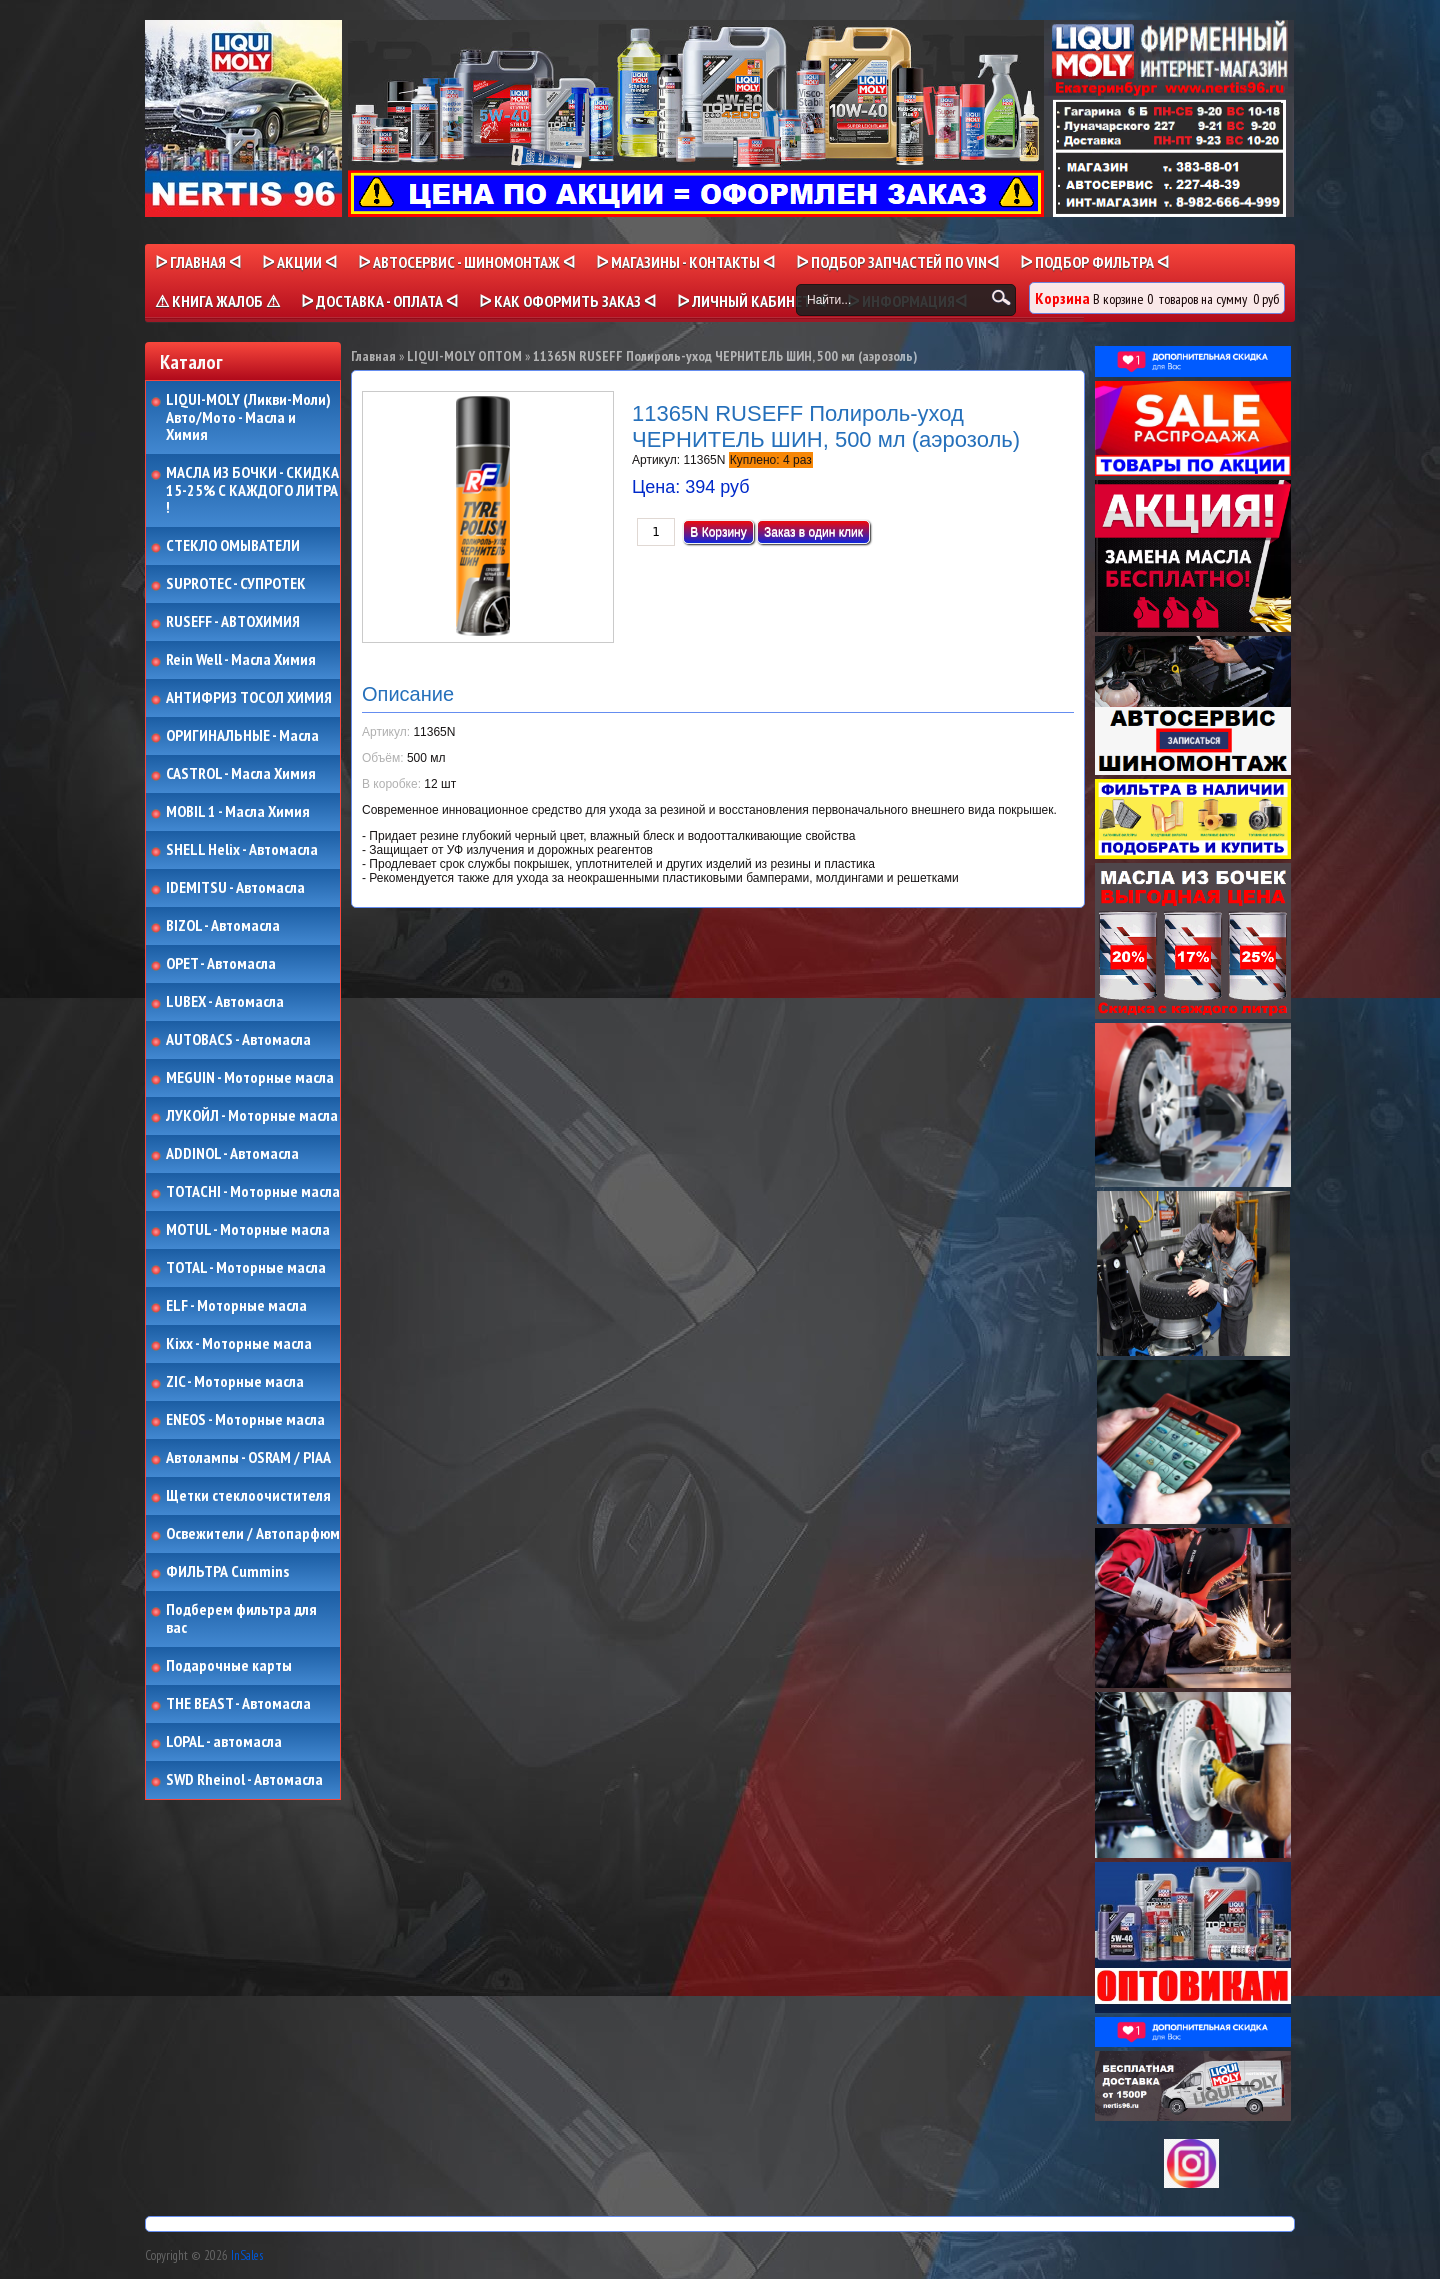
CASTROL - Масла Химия (241, 774)
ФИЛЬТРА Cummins (227, 1572)
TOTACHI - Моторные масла (253, 1192)
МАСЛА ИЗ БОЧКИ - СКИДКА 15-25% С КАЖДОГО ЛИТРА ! (252, 490)
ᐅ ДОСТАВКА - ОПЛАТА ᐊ (379, 301)
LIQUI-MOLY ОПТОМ (464, 356)
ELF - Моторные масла (236, 1306)
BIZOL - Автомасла (223, 926)
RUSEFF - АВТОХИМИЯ (233, 622)
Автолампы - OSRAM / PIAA (248, 1458)
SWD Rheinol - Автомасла (244, 1780)
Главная (373, 356)
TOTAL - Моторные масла (246, 1268)
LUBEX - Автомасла (225, 1002)
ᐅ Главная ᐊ (198, 262)
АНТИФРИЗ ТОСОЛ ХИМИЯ (249, 698)
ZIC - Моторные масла (235, 1382)
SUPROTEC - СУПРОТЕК (236, 584)
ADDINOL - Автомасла (232, 1154)
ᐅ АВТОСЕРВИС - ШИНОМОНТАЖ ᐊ (466, 262)
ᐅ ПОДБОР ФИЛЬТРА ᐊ (1094, 262)
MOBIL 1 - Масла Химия (238, 812)
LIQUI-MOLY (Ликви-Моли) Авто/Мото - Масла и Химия (250, 417)
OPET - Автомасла (221, 964)
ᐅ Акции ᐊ (299, 262)
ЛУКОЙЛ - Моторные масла (252, 1116)
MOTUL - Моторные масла (248, 1230)
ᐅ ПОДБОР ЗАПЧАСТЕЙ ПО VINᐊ (897, 262)
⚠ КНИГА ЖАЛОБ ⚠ (217, 301)
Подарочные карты (229, 1666)
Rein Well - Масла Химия (241, 660)
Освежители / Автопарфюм (253, 1534)
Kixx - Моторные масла (239, 1344)
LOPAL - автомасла (224, 1742)
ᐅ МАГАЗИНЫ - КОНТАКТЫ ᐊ (685, 262)
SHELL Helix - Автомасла (242, 850)
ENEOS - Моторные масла (245, 1420)
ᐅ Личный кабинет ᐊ (751, 301)
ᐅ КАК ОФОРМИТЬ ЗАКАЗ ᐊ (567, 301)
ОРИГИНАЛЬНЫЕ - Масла (242, 736)
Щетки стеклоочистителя (248, 1496)
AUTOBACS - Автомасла (238, 1040)
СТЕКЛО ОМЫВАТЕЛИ (233, 546)
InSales (247, 2255)
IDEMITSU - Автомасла (235, 888)
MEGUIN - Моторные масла (250, 1078)
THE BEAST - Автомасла (238, 1704)
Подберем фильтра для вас (241, 1618)
